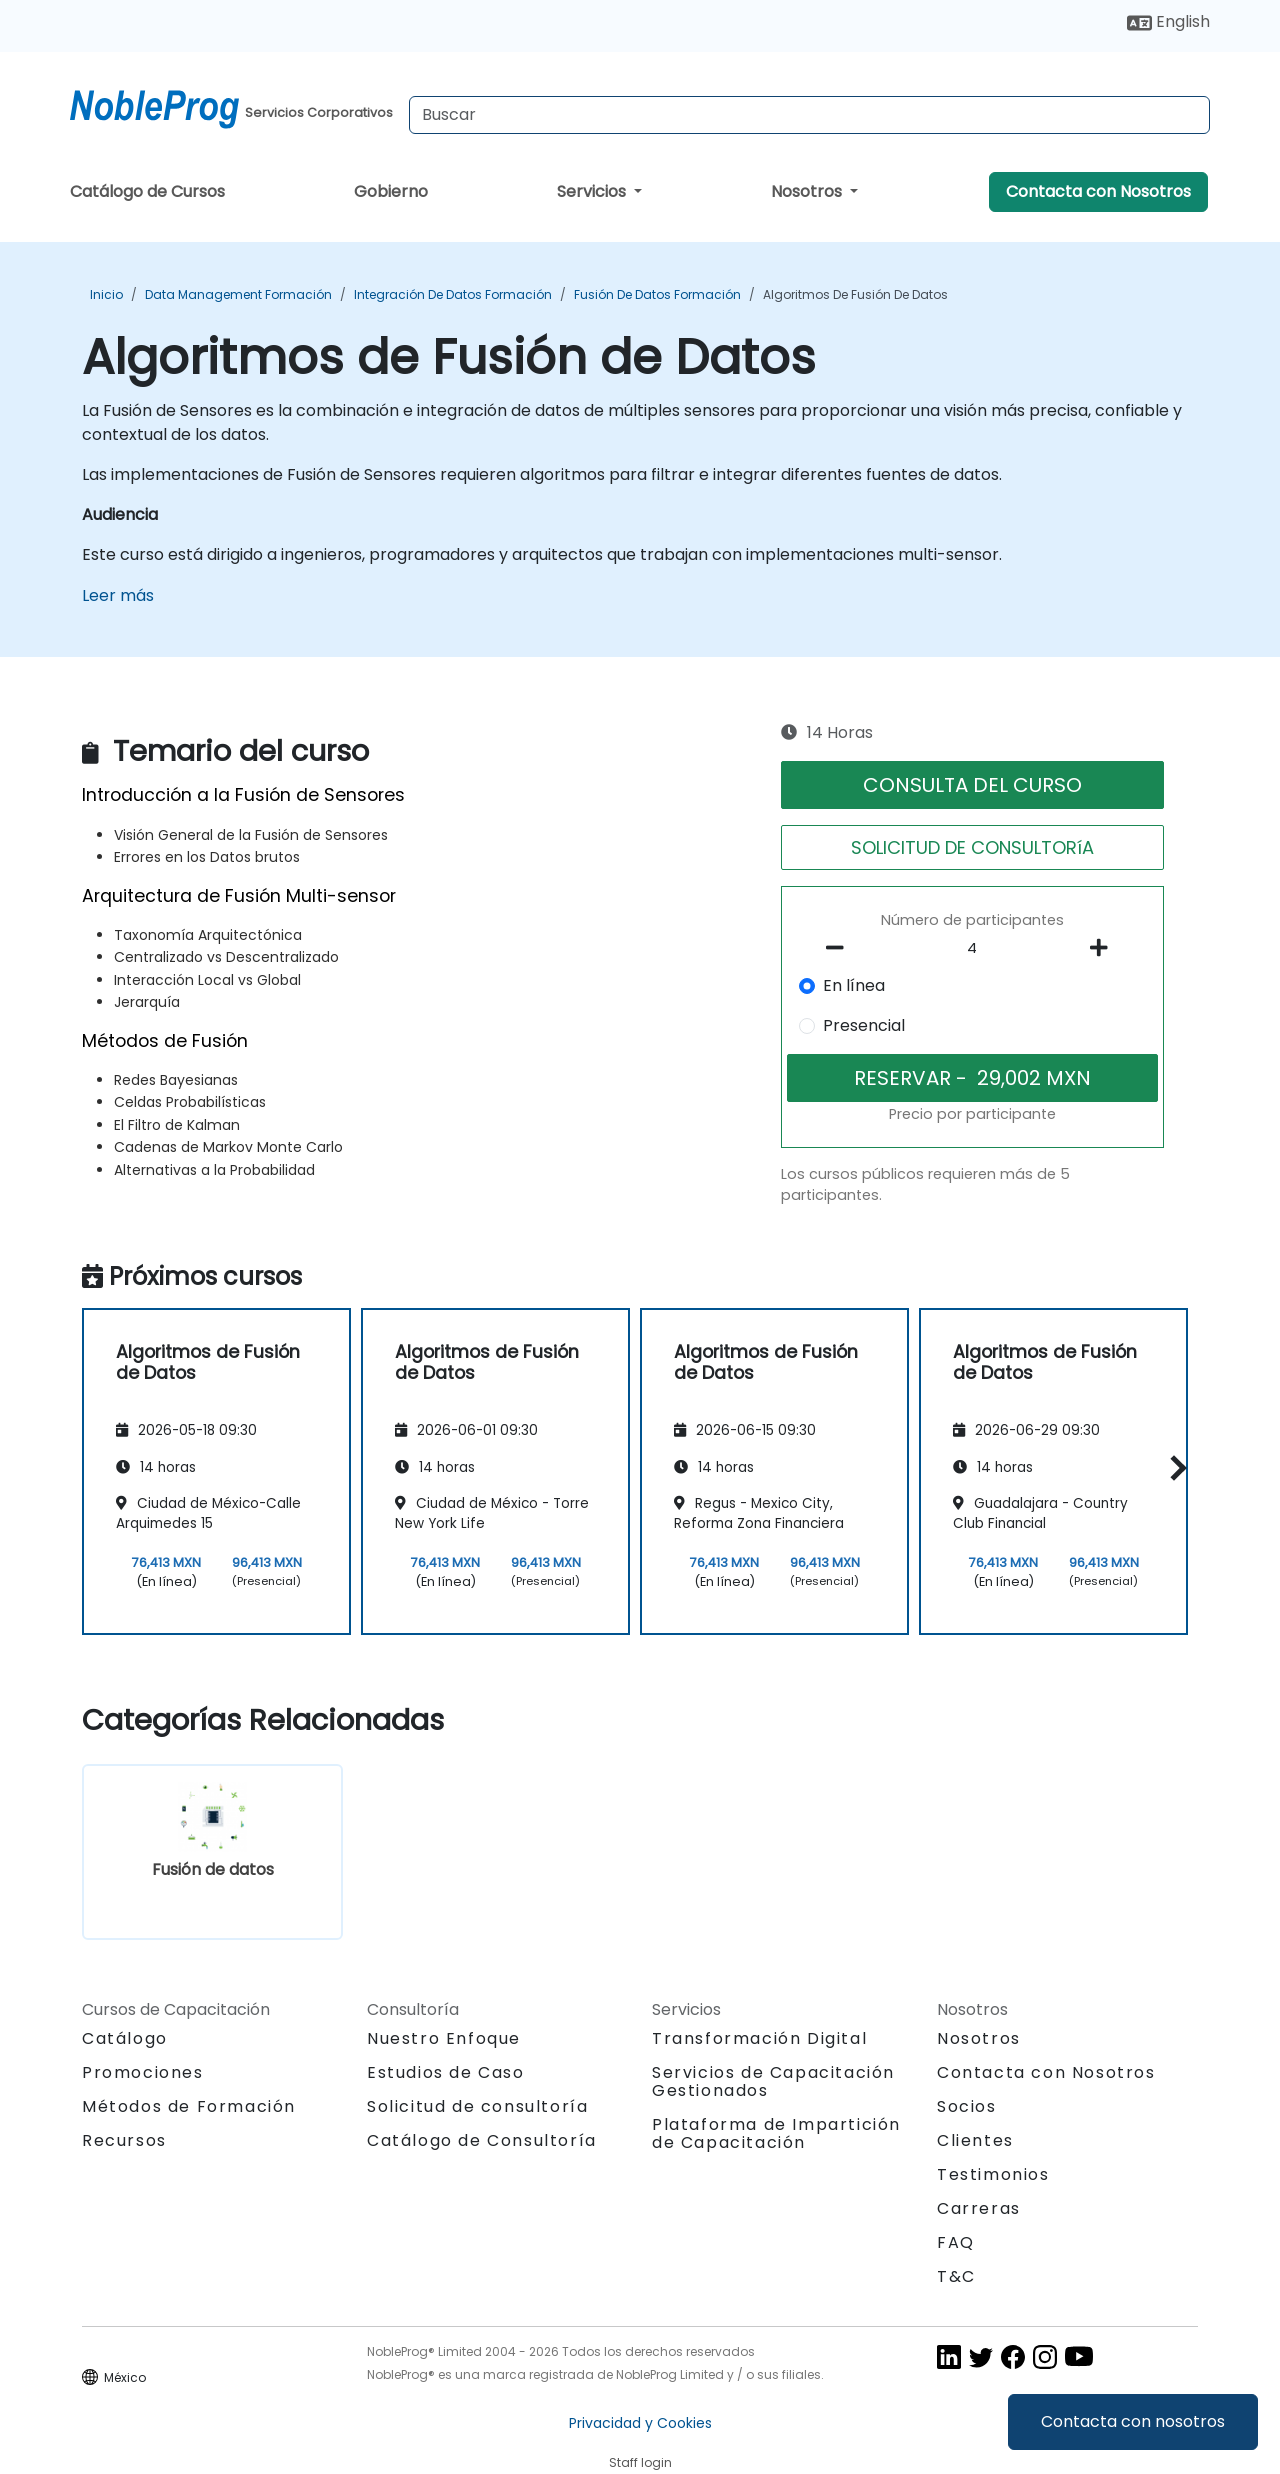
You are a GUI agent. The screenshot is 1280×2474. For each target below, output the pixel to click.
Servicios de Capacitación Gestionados (773, 2081)
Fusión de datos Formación (657, 294)
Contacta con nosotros (1133, 2421)
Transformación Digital (759, 2038)
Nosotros (808, 191)
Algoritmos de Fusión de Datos (855, 294)
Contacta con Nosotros (1098, 191)
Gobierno (391, 191)
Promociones (143, 2072)
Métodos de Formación (189, 2106)
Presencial (864, 1025)
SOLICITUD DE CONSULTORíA (972, 847)
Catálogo (125, 2038)
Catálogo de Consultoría (482, 2140)
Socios (967, 2106)
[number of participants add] (1104, 948)
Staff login (640, 2462)
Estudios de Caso (446, 2072)
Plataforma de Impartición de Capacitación (776, 2133)
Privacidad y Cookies (640, 2423)
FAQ (956, 2242)
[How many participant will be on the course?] (973, 949)
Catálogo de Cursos (147, 191)
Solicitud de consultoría (477, 2107)
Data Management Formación (238, 294)
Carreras (979, 2208)
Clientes (975, 2140)
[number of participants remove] (841, 948)
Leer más (118, 595)
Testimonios (993, 2174)
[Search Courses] (809, 115)
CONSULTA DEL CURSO (972, 785)
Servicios (593, 191)
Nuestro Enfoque (444, 2038)
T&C (956, 2276)
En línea (854, 985)
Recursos (124, 2140)
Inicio (106, 294)
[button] (1173, 1468)
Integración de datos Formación (453, 294)
